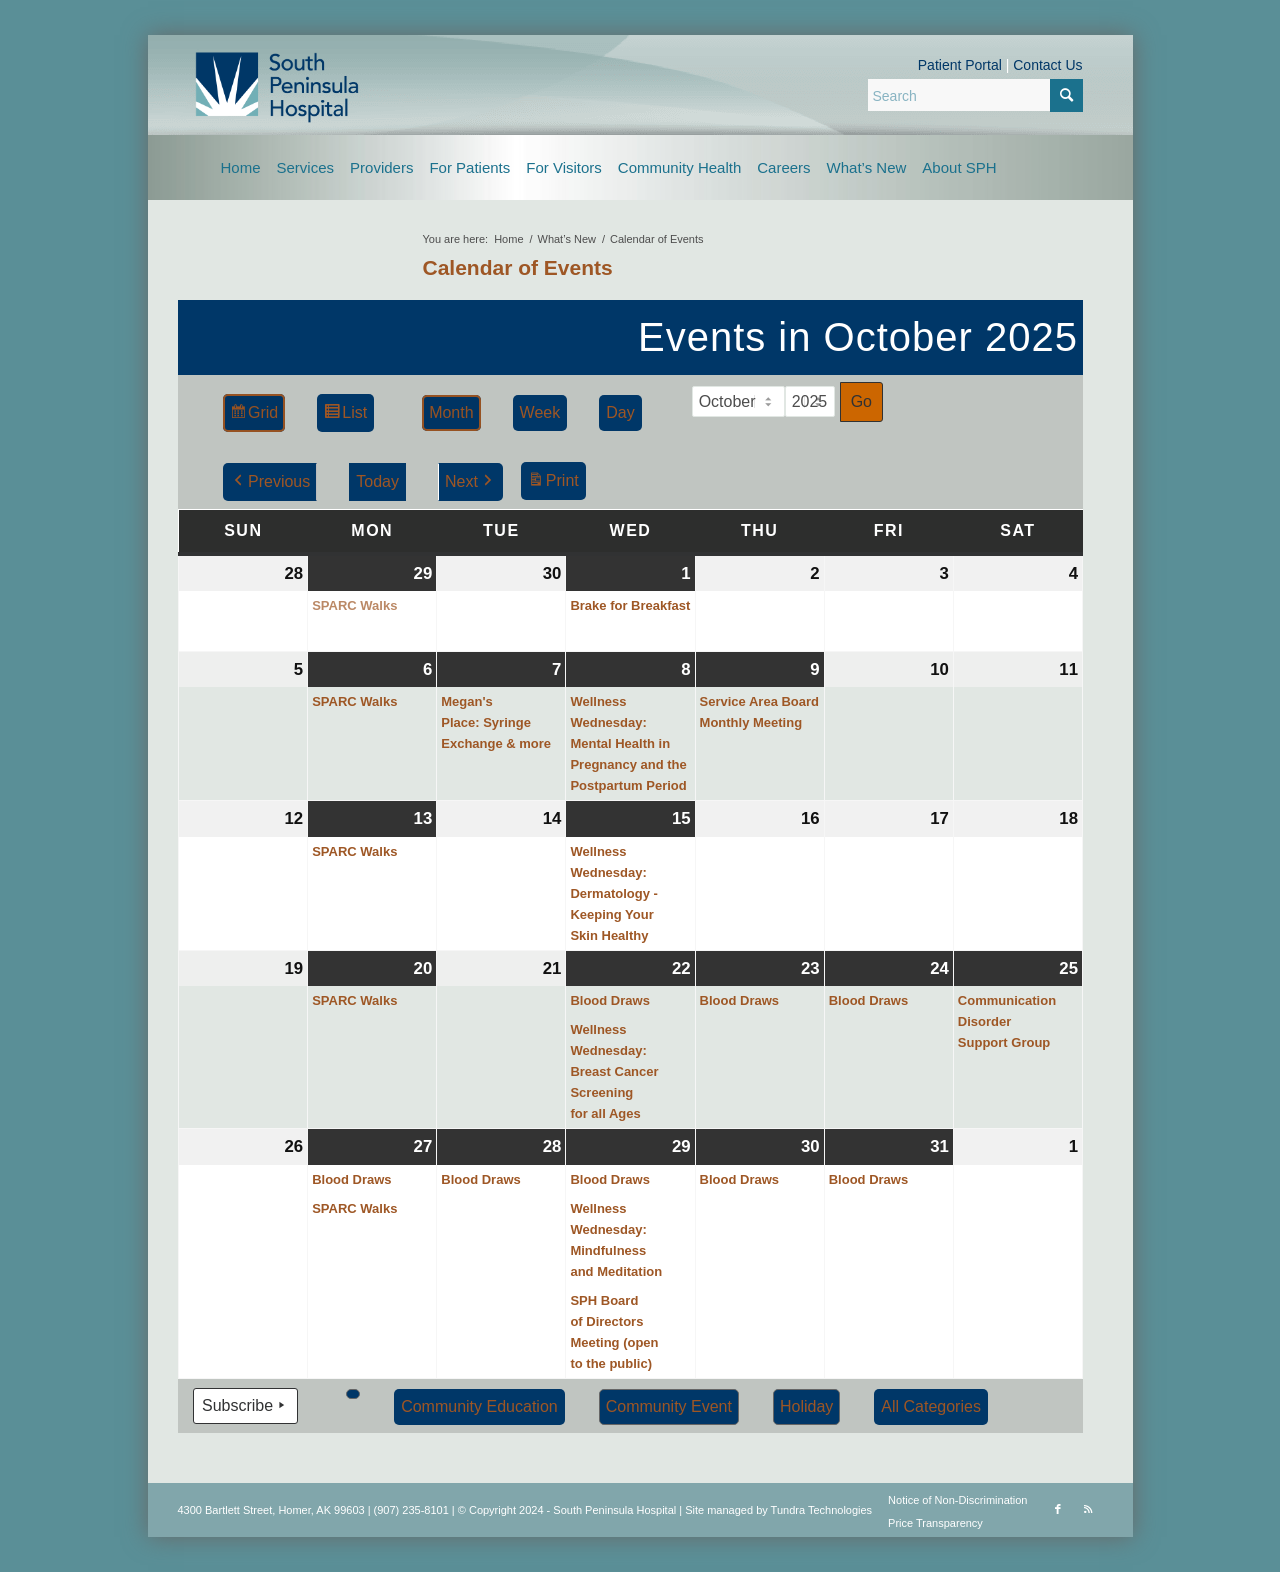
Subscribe (245, 1406)
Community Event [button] (668, 1406)
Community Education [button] (479, 1406)
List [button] (345, 415)
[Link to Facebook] (1058, 1509)
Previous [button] (270, 482)
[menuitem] (241, 167)
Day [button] (620, 412)
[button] (353, 1394)
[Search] (975, 95)
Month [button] (451, 412)
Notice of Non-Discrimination (957, 1500)
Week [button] (539, 412)
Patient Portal (960, 65)
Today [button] (377, 481)
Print (552, 483)
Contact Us (1047, 65)
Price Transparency (935, 1523)
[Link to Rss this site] (1088, 1509)
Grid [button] (253, 415)
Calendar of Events (518, 267)
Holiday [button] (805, 1406)
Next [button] (469, 482)
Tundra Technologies (822, 1510)
